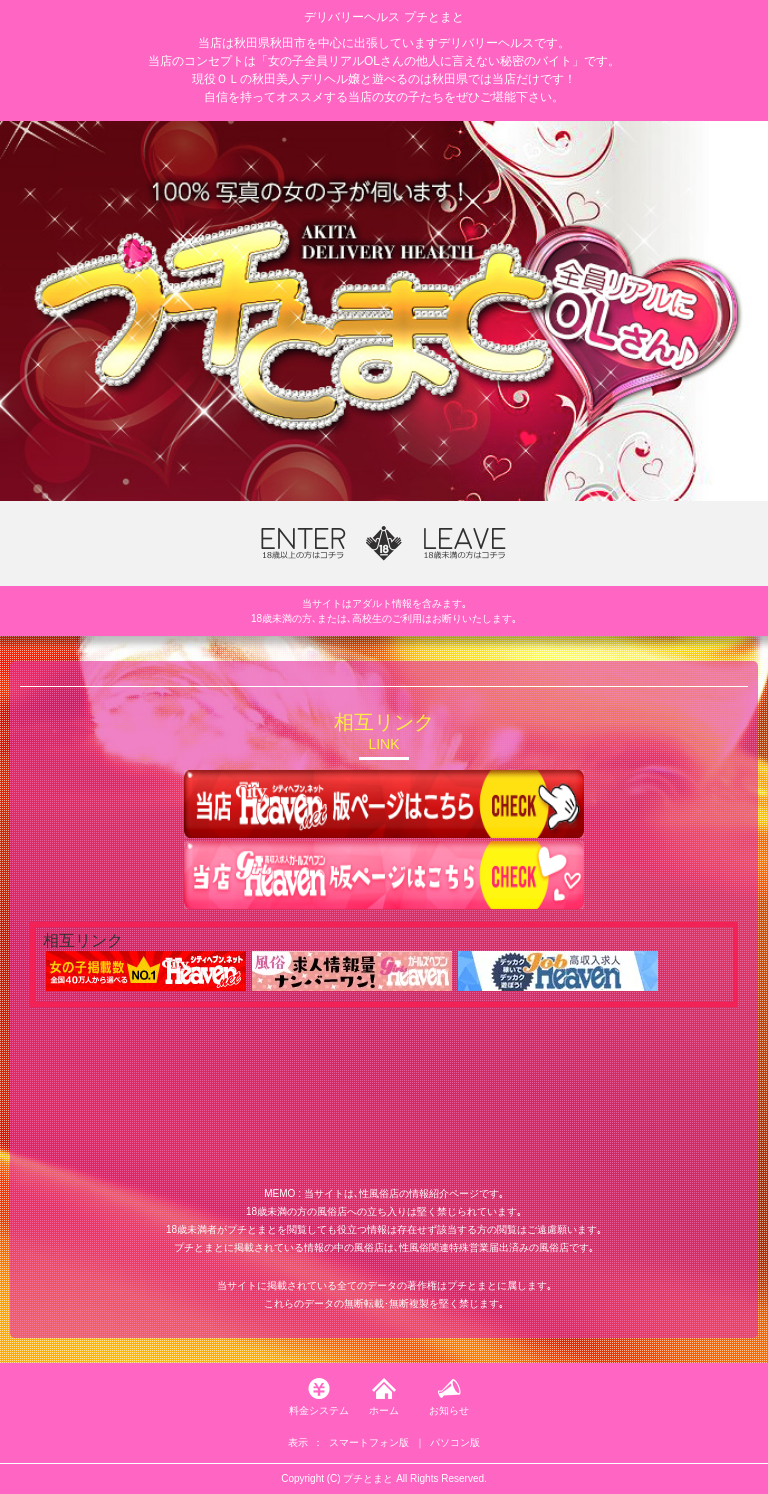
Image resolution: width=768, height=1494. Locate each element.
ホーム (384, 1410)
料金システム (319, 1410)
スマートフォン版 (369, 1442)
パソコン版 (455, 1442)
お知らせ (449, 1410)
